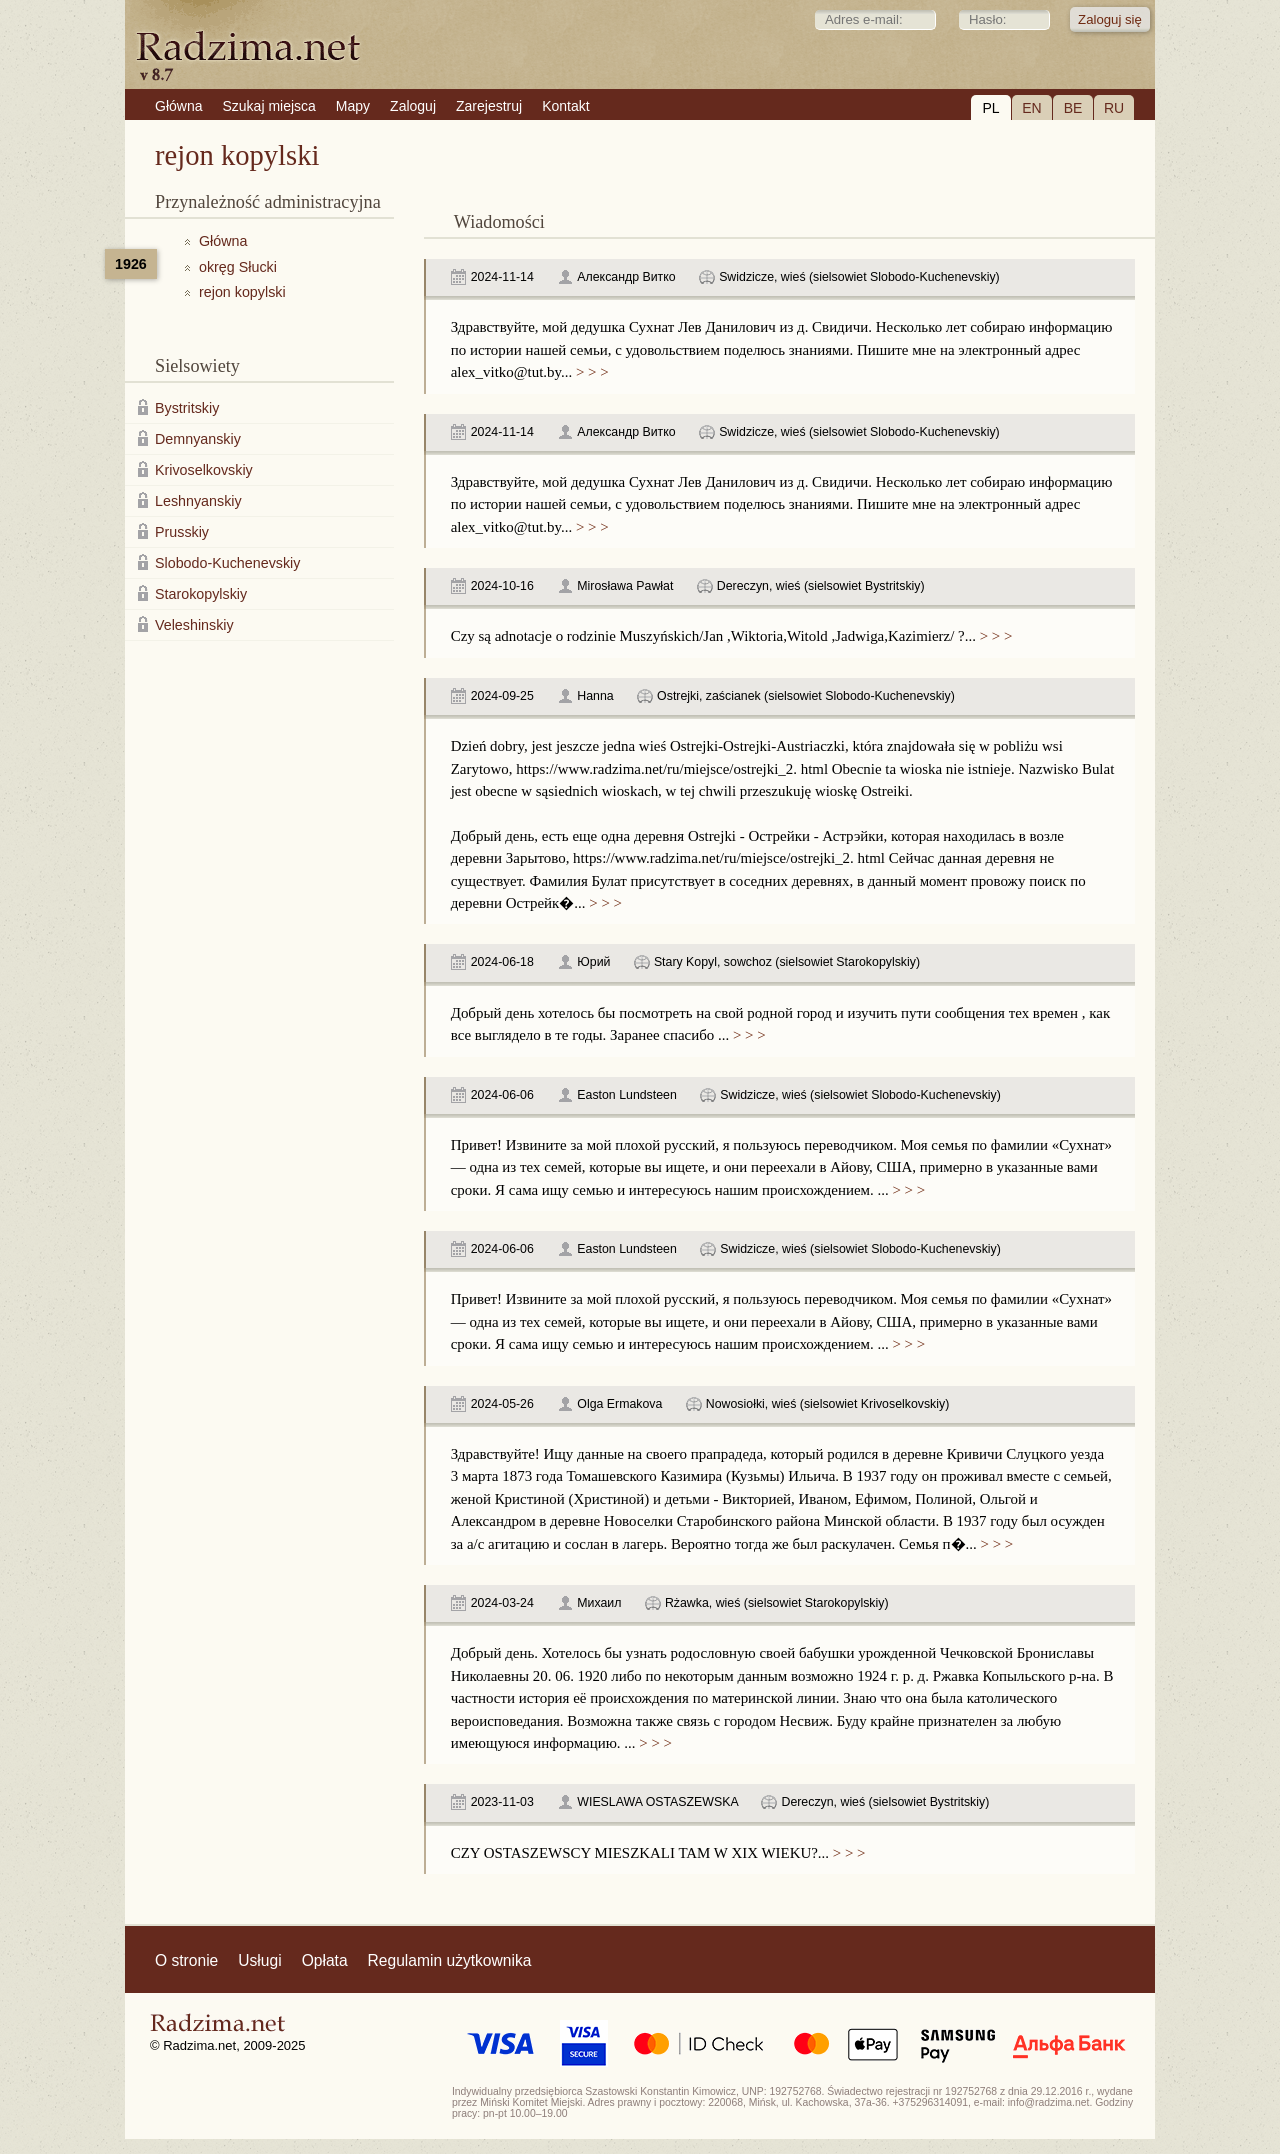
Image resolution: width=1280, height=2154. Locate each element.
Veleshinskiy (194, 625)
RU (1114, 108)
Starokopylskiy (201, 594)
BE (1073, 108)
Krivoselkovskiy (204, 470)
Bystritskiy (187, 408)
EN (1031, 108)
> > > (590, 372)
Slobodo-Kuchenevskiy (227, 563)
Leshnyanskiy (198, 501)
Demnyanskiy (198, 439)
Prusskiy (182, 532)
